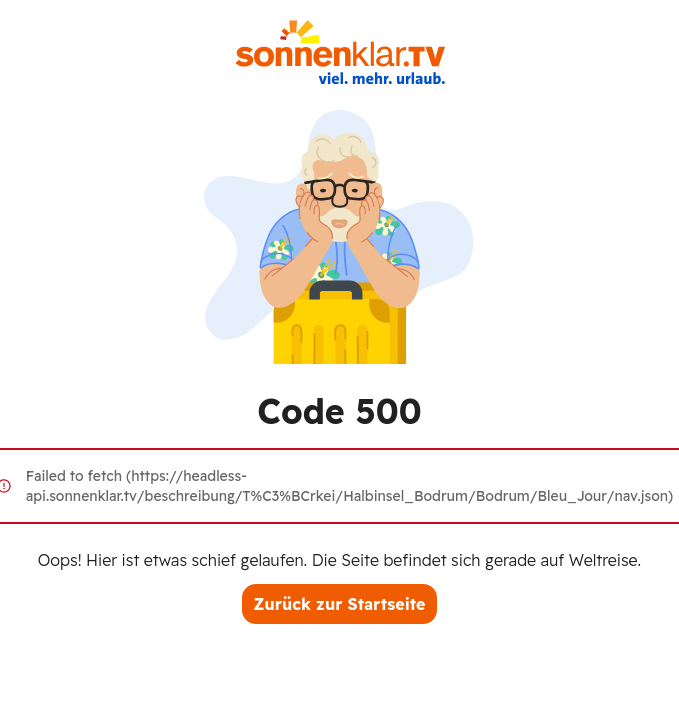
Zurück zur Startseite (340, 604)
